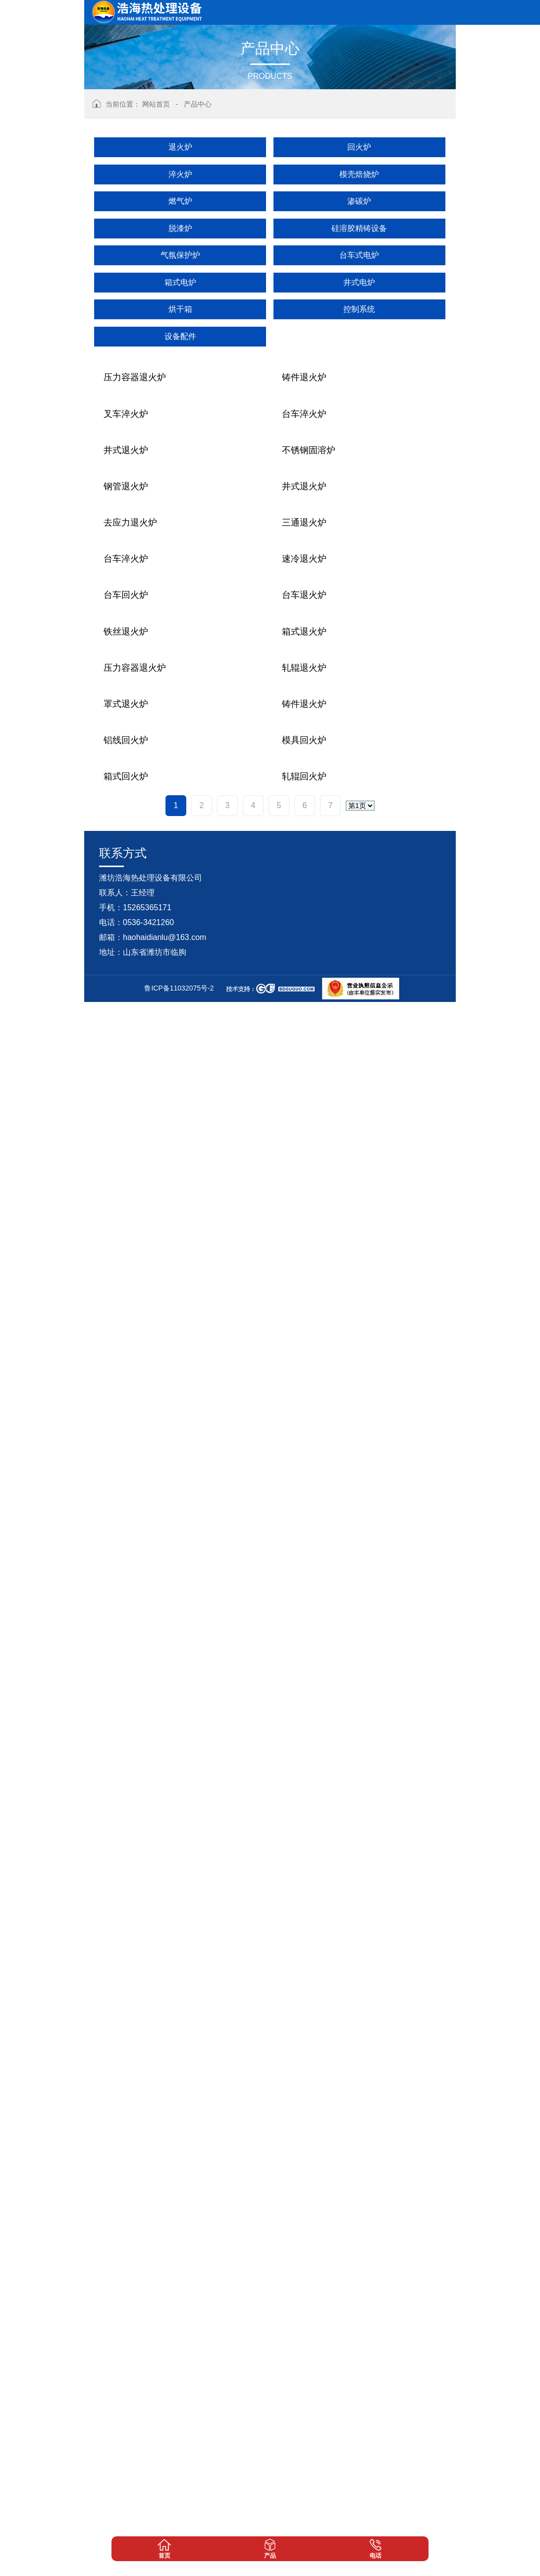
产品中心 (198, 104)
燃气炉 (180, 201)
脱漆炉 (180, 228)
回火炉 (359, 147)
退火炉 (180, 147)
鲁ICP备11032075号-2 (179, 2562)
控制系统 (359, 309)
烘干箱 (180, 309)
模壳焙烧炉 (359, 174)
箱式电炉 (180, 282)
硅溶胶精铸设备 (359, 228)
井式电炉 (359, 282)
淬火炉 (180, 174)
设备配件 (180, 336)
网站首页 (156, 104)
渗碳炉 (359, 201)
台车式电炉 (359, 255)
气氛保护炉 (180, 255)
